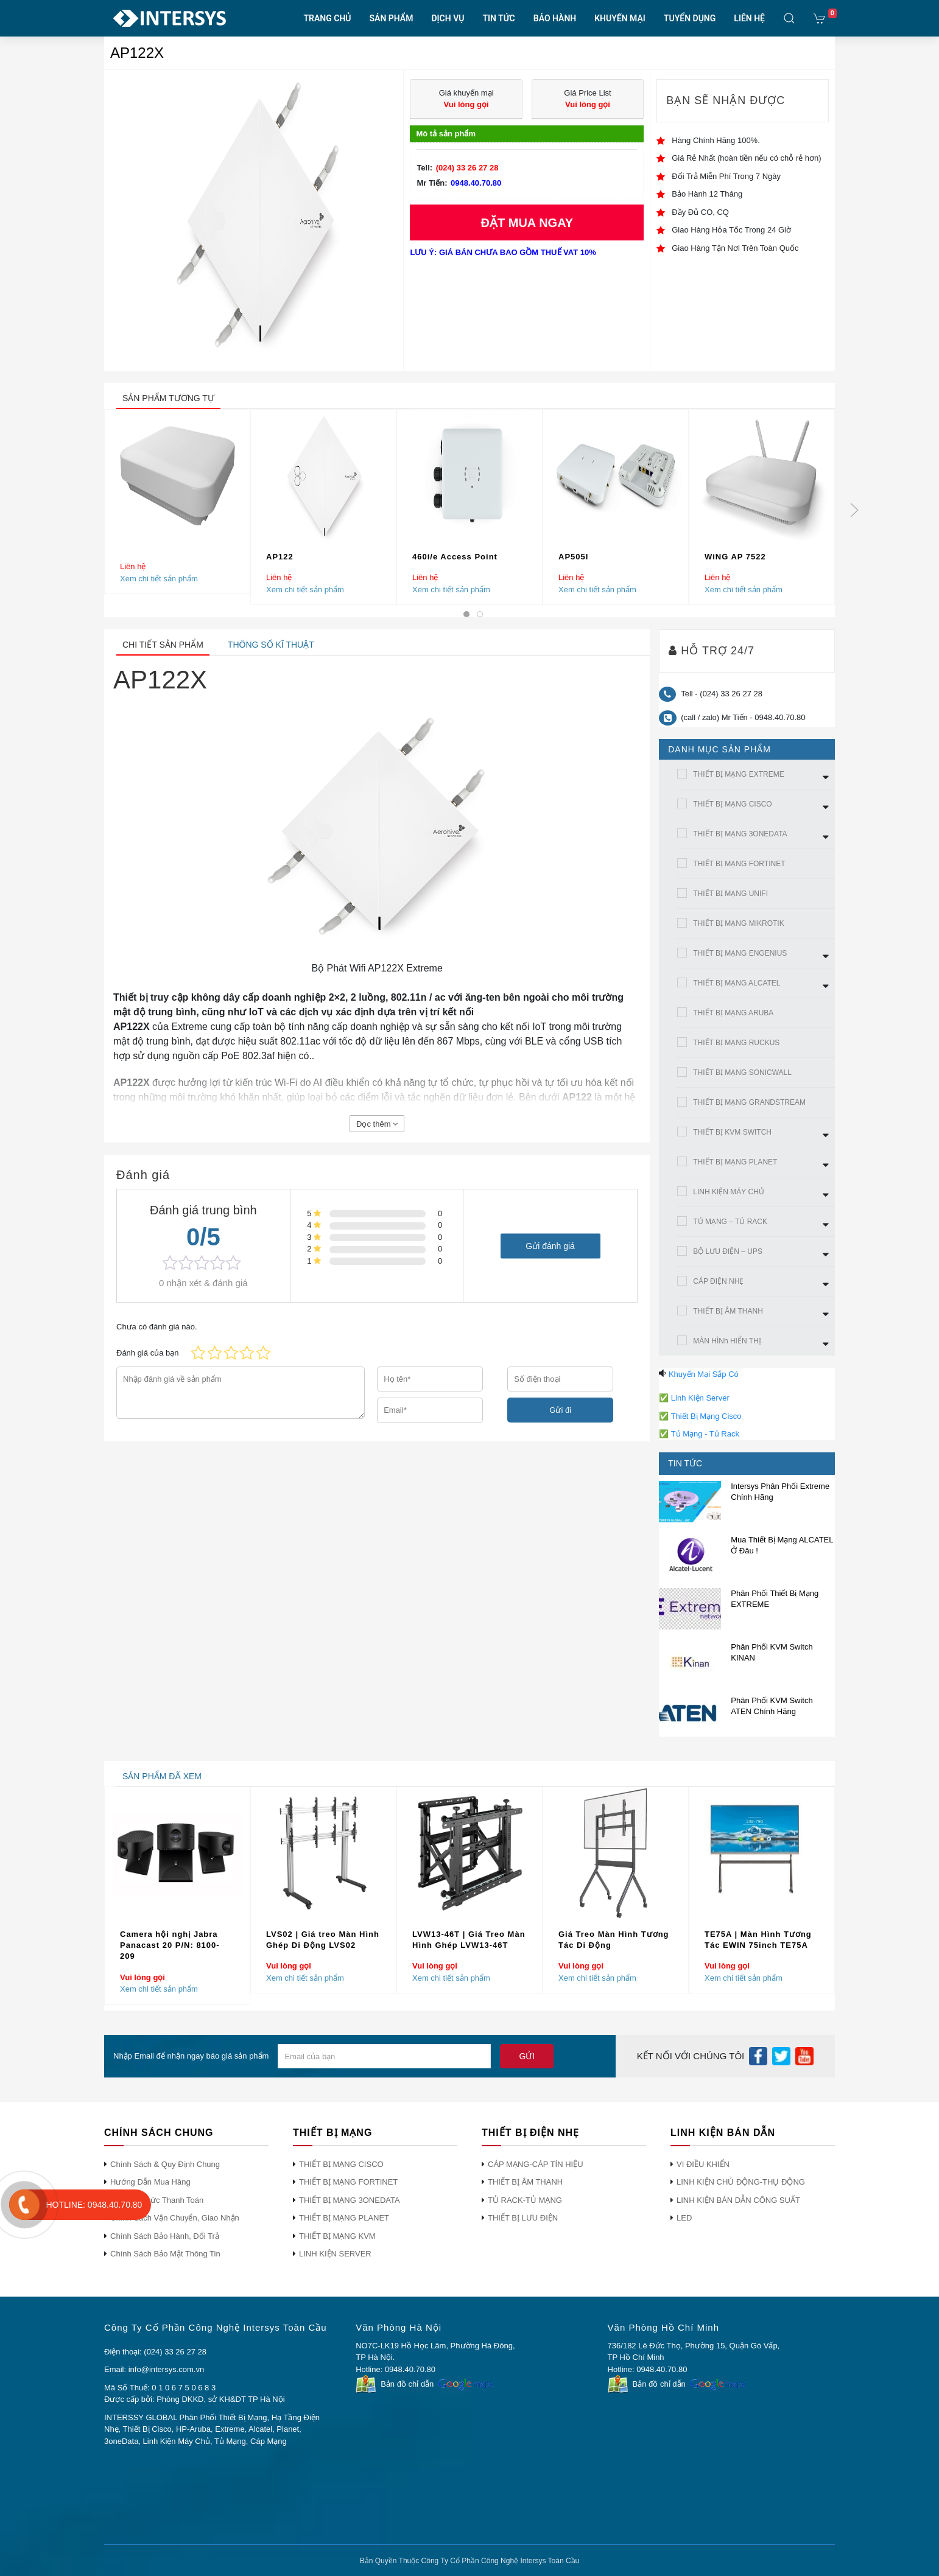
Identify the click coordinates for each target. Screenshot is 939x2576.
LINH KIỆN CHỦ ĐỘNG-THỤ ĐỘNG (741, 2181)
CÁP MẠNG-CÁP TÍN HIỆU (535, 2164)
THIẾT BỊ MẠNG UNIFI (730, 893)
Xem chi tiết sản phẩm (159, 578)
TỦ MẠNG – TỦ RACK (730, 1221)
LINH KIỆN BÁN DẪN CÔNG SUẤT (738, 2200)
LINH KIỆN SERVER (335, 2253)
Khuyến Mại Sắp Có (704, 1374)
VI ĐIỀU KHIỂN (703, 2164)
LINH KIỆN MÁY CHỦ (728, 1192)
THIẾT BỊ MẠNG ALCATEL (736, 983)
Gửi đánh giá (550, 1245)
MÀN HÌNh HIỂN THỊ (727, 1341)
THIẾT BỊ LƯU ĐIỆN (523, 2217)
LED (684, 2217)
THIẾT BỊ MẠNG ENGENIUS (740, 953)
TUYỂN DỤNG (690, 18)
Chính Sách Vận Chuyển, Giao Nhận (174, 2217)
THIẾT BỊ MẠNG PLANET (735, 1162)
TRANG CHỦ (327, 18)
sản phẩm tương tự (168, 398)
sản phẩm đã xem (162, 1776)
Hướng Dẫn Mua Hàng (150, 2181)
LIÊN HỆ (749, 18)
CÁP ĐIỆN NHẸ (718, 1281)
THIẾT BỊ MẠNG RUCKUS (736, 1042)
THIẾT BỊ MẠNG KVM (337, 2236)
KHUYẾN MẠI (619, 18)
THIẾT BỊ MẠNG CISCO (732, 804)
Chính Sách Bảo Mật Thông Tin (165, 2253)
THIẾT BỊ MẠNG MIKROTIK (738, 923)
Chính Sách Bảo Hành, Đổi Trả (164, 2236)
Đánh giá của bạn (147, 1352)
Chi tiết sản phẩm (162, 644)
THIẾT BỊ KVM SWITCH (732, 1132)
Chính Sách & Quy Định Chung (165, 2164)
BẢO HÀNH (554, 18)
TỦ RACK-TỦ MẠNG (525, 2200)
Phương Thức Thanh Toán (156, 2200)
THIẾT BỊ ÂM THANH (728, 1311)
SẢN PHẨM (391, 18)
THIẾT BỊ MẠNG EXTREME (738, 774)
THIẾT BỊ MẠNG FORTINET (739, 863)
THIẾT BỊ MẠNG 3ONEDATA (740, 834)
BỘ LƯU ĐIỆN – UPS (727, 1251)
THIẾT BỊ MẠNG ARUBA (733, 1013)
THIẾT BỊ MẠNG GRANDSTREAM (749, 1102)
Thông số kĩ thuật (271, 644)
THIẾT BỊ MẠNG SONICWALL (742, 1072)
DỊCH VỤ (447, 18)
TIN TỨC (498, 18)
